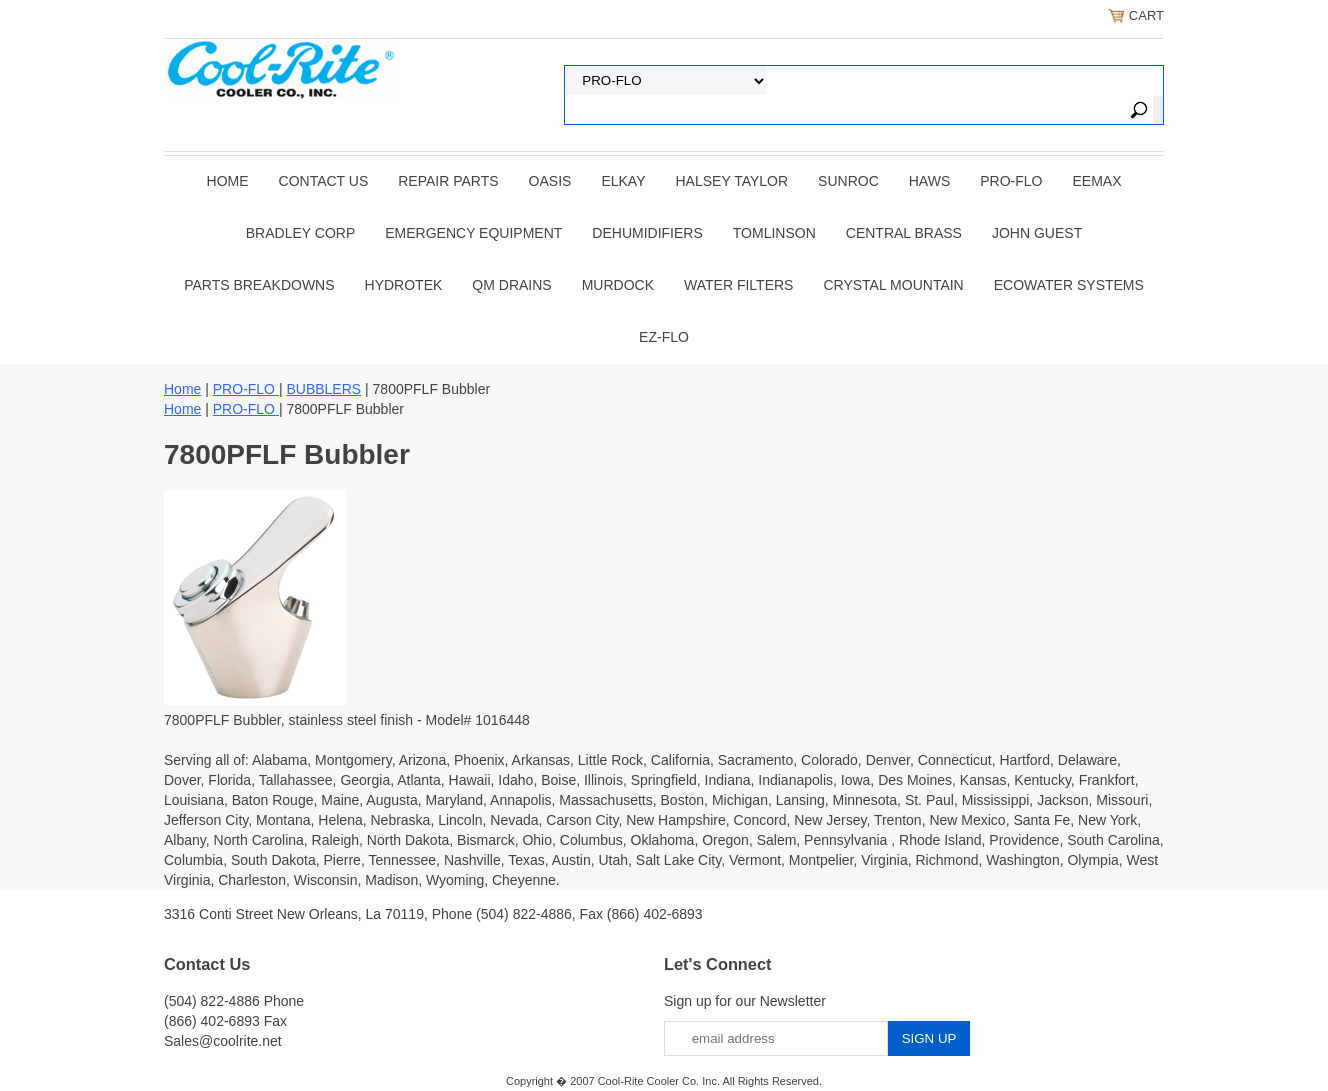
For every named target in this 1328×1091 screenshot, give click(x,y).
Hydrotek (404, 285)
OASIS (550, 181)
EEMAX (1096, 181)
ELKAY (623, 181)
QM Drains (511, 285)
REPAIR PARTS (448, 181)
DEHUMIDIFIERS (647, 233)
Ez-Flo (664, 337)
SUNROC (848, 181)
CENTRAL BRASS (904, 233)
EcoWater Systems (1069, 285)
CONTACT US (324, 181)
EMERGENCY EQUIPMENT (473, 233)
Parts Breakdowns (259, 285)
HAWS (929, 181)
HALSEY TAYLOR (732, 181)
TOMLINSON (774, 233)
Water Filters (738, 285)
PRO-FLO (1011, 181)
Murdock (618, 285)
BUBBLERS (323, 389)
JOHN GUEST (1037, 233)
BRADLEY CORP (300, 233)
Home (228, 181)
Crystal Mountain (893, 285)
